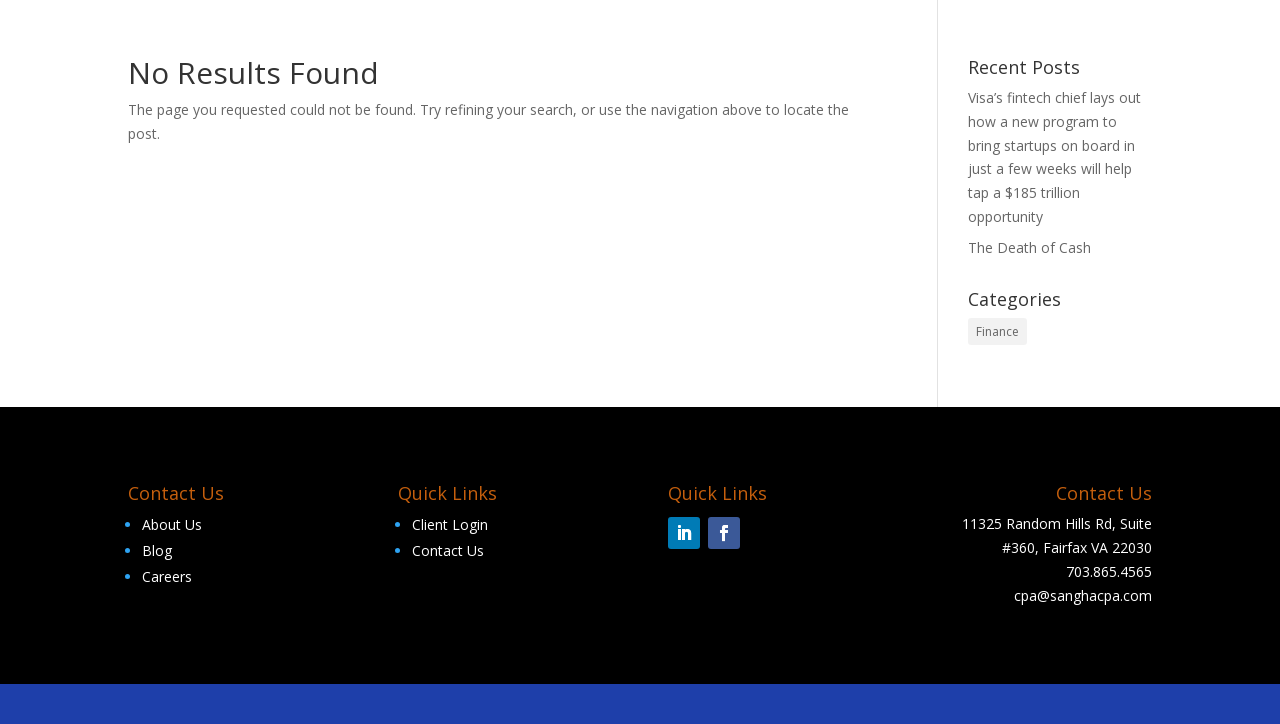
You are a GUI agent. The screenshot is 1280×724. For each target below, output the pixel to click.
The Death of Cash (1029, 247)
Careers (167, 576)
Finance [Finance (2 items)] (997, 331)
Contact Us (448, 550)
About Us (172, 524)
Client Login (450, 524)
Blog (157, 550)
